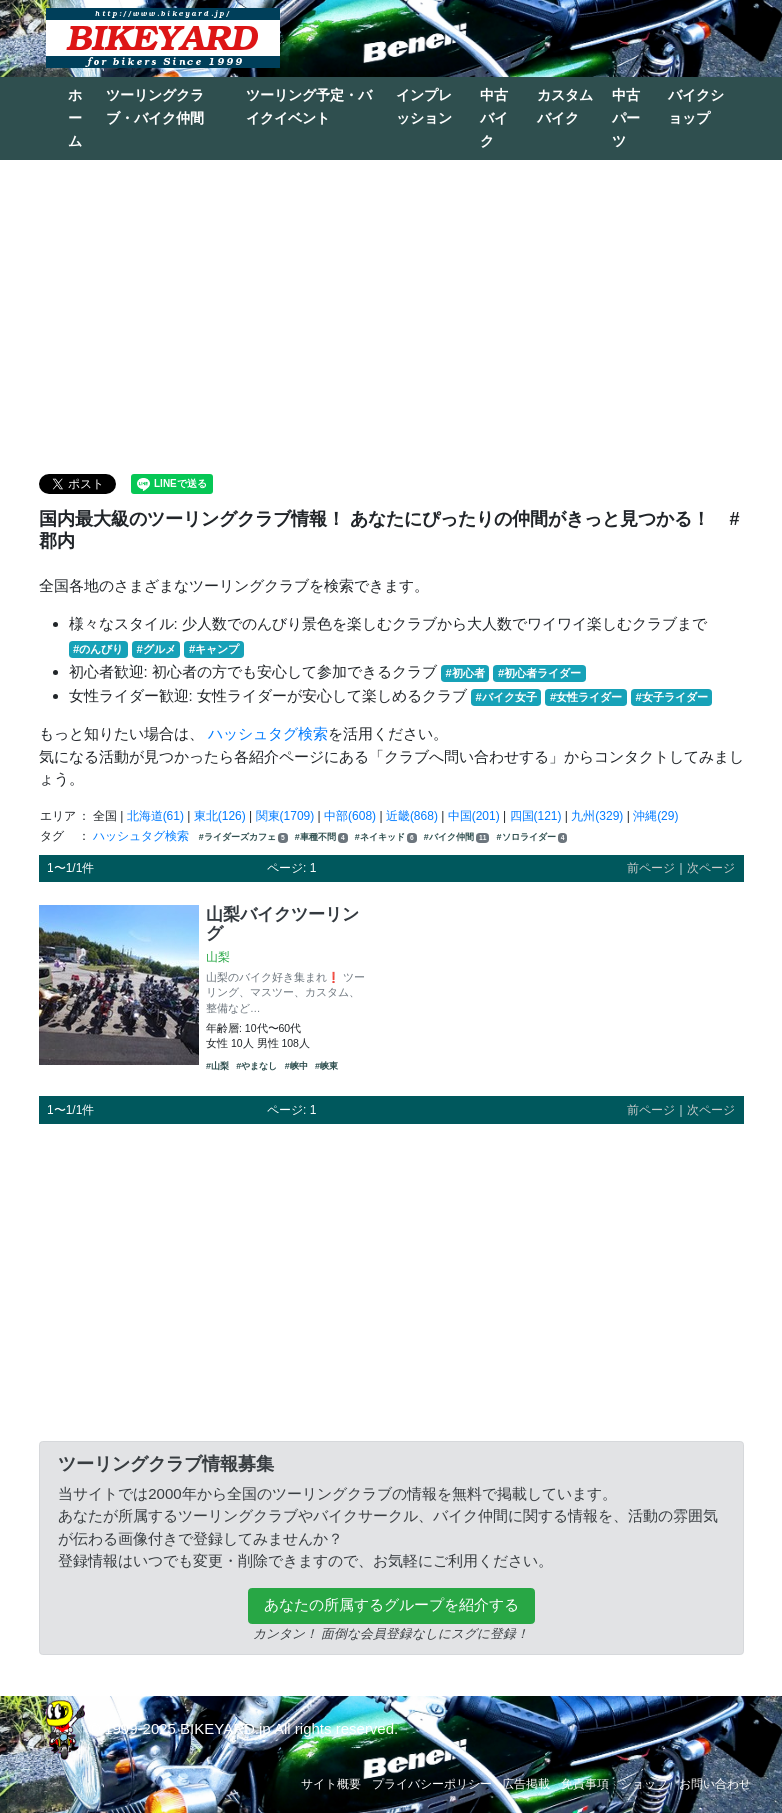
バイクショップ (696, 106)
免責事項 (585, 1784)
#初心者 (465, 673)
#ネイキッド (386, 837)
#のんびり (98, 649)
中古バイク (494, 118)
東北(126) (220, 816)
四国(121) (536, 816)
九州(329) (597, 816)
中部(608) (350, 816)
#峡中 (296, 1066)
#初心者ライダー (539, 673)
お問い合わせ (715, 1784)
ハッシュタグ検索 (268, 733)
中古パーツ (626, 118)
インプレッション (424, 106)
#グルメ (155, 649)
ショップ (644, 1784)
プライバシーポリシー (432, 1784)
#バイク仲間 (456, 837)
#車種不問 (321, 837)
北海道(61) (155, 816)
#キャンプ (214, 649)
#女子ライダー (671, 697)
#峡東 (326, 1066)
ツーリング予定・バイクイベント (309, 106)
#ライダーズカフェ (243, 837)
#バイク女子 (506, 697)
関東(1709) (285, 816)
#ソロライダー (532, 837)
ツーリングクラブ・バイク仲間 (155, 106)
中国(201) (474, 816)
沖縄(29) (655, 816)
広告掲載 (526, 1784)
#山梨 (217, 1066)
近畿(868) (412, 816)
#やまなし (256, 1066)
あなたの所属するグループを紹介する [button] (391, 1604)
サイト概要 (331, 1784)
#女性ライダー (586, 697)
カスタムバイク (565, 106)
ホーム (75, 118)
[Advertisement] (391, 315)
